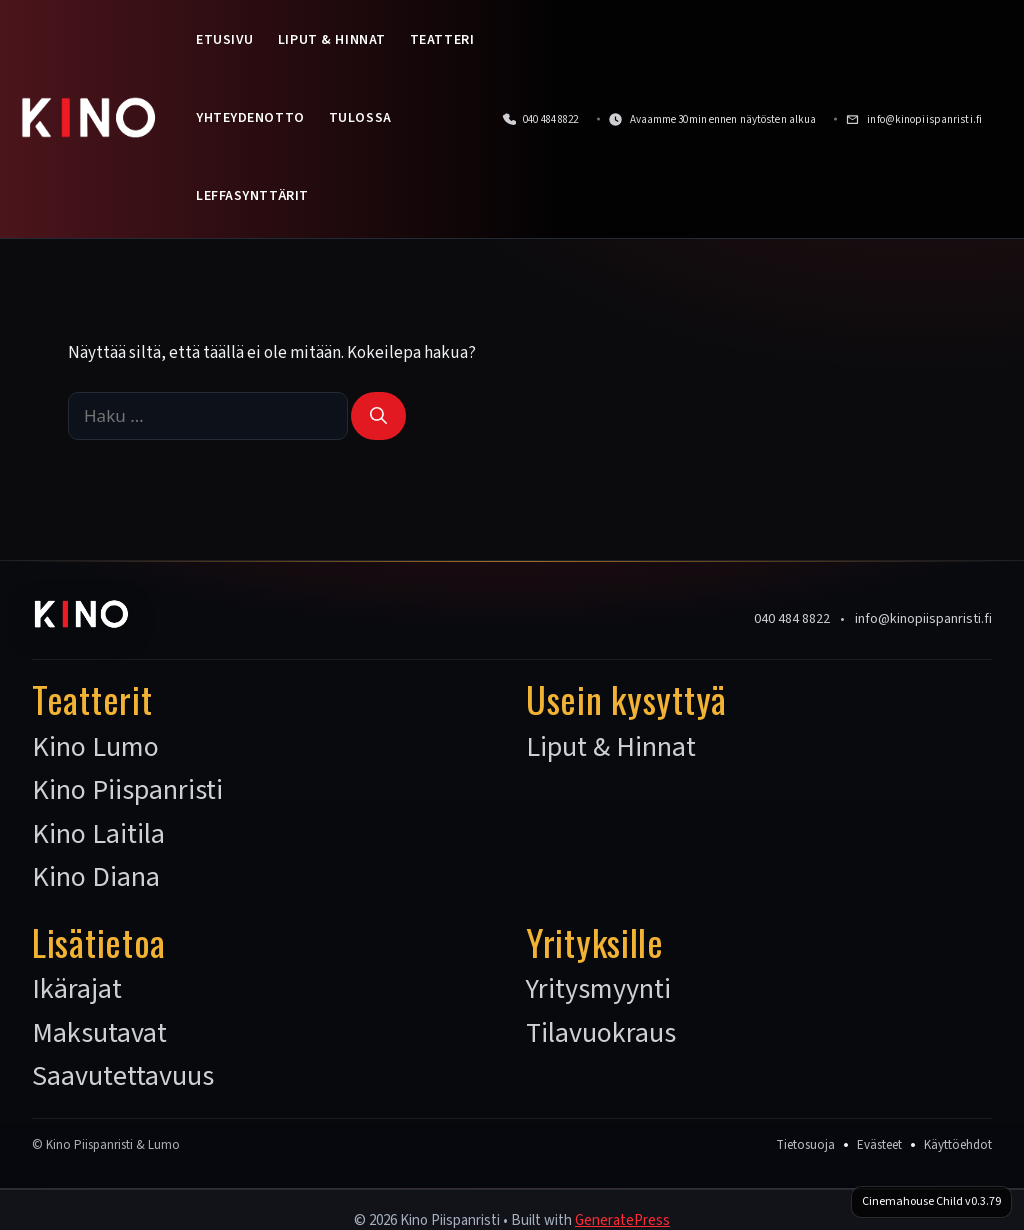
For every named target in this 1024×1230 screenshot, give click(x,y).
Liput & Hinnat (332, 40)
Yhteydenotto (250, 118)
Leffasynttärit (252, 196)
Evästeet (879, 1145)
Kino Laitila (98, 835)
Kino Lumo (95, 748)
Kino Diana (96, 878)
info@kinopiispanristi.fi (923, 619)
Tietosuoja (805, 1145)
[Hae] (378, 416)
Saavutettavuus (123, 1077)
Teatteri (442, 40)
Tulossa (360, 118)
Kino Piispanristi (127, 791)
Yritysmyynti (598, 990)
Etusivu (225, 40)
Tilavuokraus (601, 1034)
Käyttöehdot (958, 1145)
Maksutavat (99, 1034)
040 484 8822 (792, 619)
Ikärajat (77, 990)
